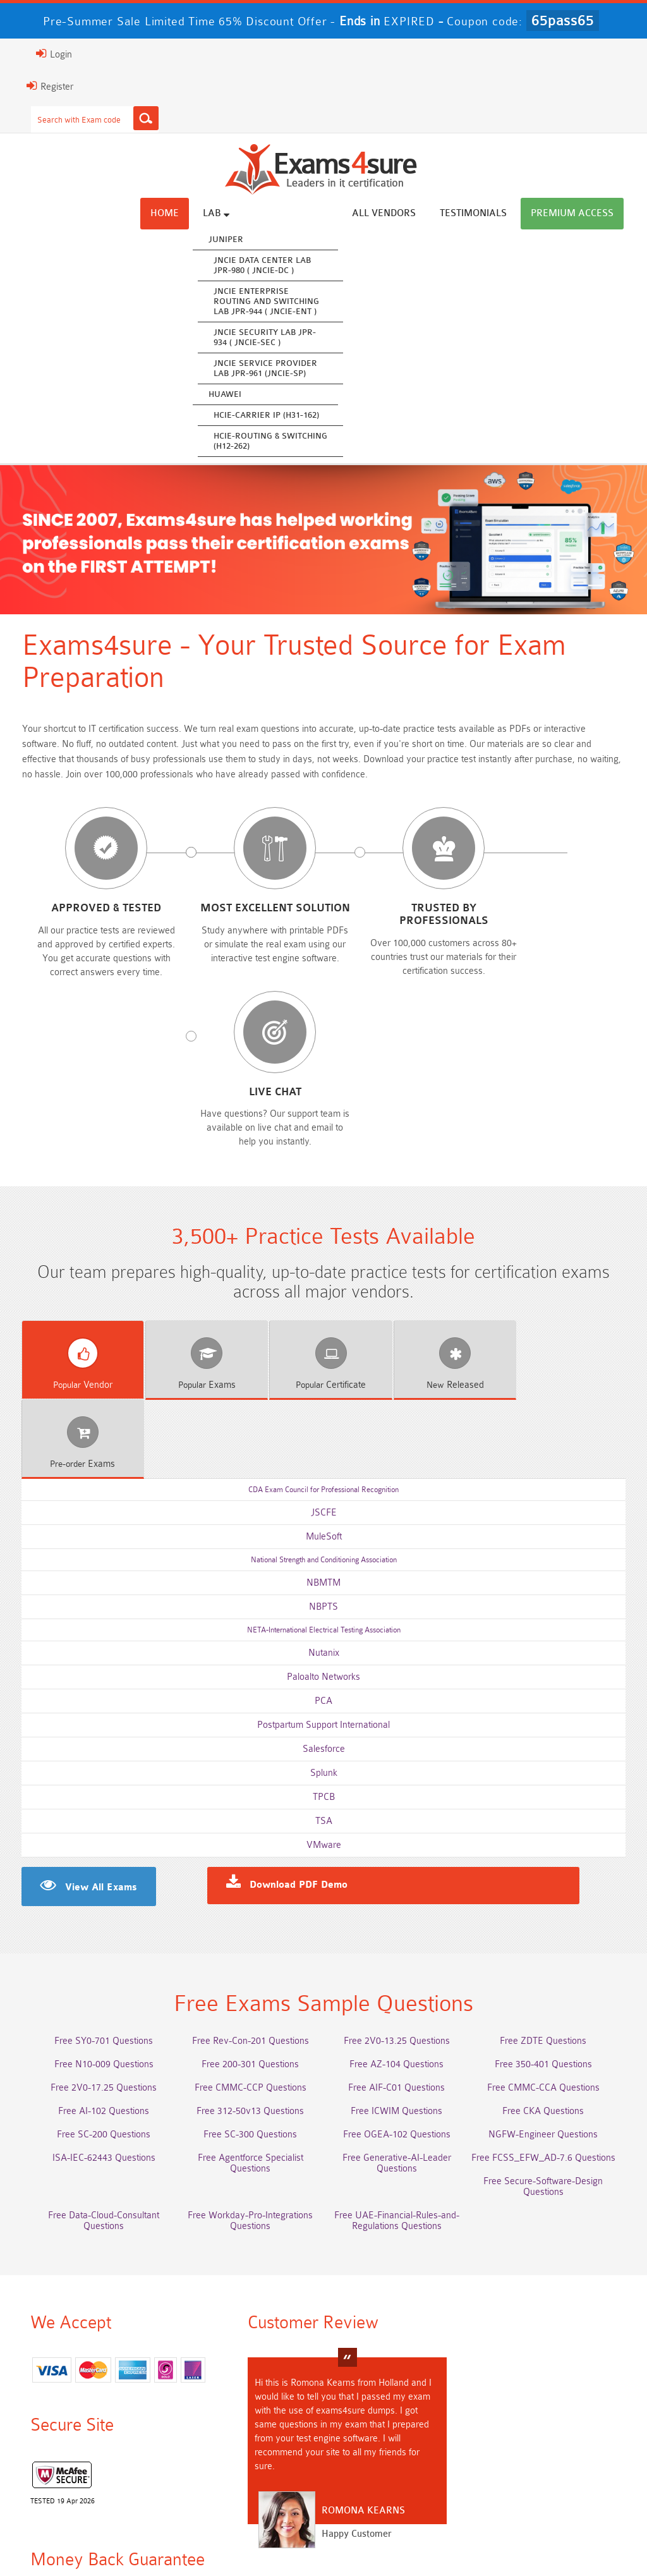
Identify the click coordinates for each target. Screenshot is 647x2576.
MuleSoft (324, 1306)
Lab (225, 213)
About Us (87, 2538)
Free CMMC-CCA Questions (549, 1862)
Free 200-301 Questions (248, 1838)
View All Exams (92, 1657)
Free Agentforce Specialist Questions (248, 1932)
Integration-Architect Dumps (248, 2439)
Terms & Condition (270, 2538)
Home (173, 213)
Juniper (234, 239)
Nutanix (323, 1423)
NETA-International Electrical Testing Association (324, 1399)
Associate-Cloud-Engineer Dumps (398, 2416)
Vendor (74, 1234)
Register (41, 86)
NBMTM (323, 1352)
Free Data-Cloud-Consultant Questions (97, 1995)
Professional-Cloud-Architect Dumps (248, 2393)
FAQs (138, 2538)
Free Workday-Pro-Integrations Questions (248, 1995)
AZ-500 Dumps (248, 2416)
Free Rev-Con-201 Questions (248, 1815)
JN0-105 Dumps (549, 2439)
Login (45, 53)
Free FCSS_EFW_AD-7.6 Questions (550, 1932)
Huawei (233, 394)
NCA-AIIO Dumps (97, 2486)
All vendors (393, 213)
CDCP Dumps (248, 2463)
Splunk (323, 1543)
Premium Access (581, 213)
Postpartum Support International (323, 1495)
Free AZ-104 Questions (399, 1838)
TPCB (324, 1567)
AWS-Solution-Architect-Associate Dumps (97, 2398)
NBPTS (323, 1376)
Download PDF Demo (298, 1657)
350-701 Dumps (549, 2416)
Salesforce (324, 1519)
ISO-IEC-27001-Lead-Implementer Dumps (97, 2445)
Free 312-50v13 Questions (248, 1885)
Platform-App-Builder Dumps (549, 2393)
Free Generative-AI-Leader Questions (398, 1937)
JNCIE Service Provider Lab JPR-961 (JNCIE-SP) (274, 368)
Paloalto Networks (323, 1447)
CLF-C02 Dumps (399, 2439)
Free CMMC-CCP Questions (248, 1862)
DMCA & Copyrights (433, 2538)
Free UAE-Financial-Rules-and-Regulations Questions (398, 1995)
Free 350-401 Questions (549, 1838)
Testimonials (482, 213)
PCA (323, 1471)
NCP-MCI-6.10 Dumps (550, 2463)
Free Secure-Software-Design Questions (549, 1961)
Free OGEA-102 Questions (398, 1909)
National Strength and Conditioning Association (324, 1329)
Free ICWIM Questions (399, 1885)
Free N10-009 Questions (97, 1838)
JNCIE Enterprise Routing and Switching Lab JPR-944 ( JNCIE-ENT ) (275, 301)
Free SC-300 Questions (248, 1909)
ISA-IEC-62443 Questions (97, 1932)
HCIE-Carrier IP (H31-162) (275, 415)
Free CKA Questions (549, 1885)
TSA (323, 1591)
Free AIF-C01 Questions (399, 1862)
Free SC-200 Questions (97, 1909)
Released (447, 1234)
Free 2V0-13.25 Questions (399, 1815)
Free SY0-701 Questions (97, 1815)
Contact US (349, 2538)
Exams (198, 1234)
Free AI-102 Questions (97, 1885)
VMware (323, 1615)
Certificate (323, 1234)
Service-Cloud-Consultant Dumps (398, 2393)
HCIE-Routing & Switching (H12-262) (279, 441)
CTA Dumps (399, 2463)
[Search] (137, 118)
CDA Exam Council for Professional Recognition (323, 1259)
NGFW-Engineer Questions (549, 1909)
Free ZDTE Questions (549, 1815)
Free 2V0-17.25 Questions (97, 1862)
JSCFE (324, 1282)
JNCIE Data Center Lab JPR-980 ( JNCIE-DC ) (271, 265)
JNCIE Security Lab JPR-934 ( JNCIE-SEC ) (273, 337)
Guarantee (192, 2538)
